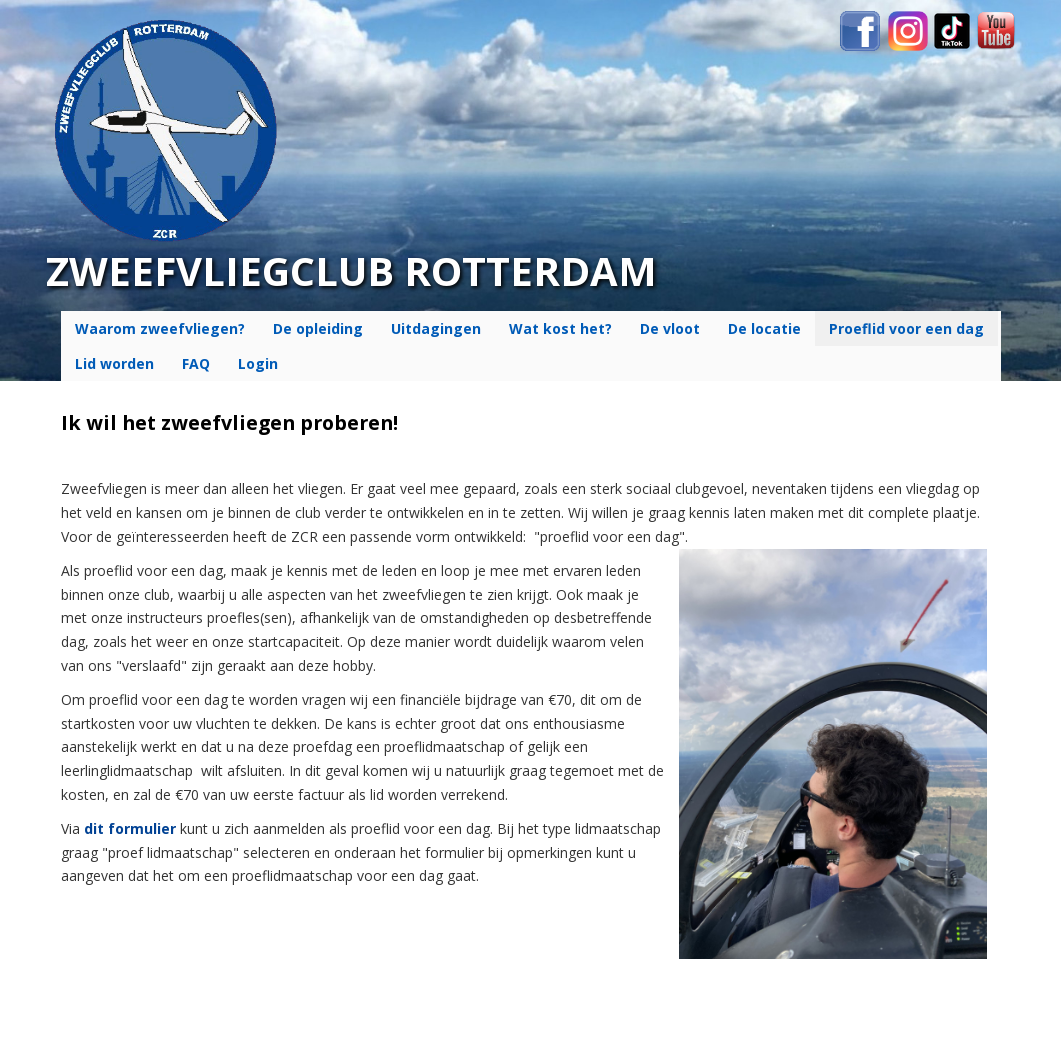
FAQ (196, 363)
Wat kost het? (560, 328)
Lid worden (114, 363)
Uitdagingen (436, 328)
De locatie (764, 328)
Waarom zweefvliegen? (160, 328)
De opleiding (318, 328)
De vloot (670, 328)
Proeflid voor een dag (906, 328)
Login (258, 363)
